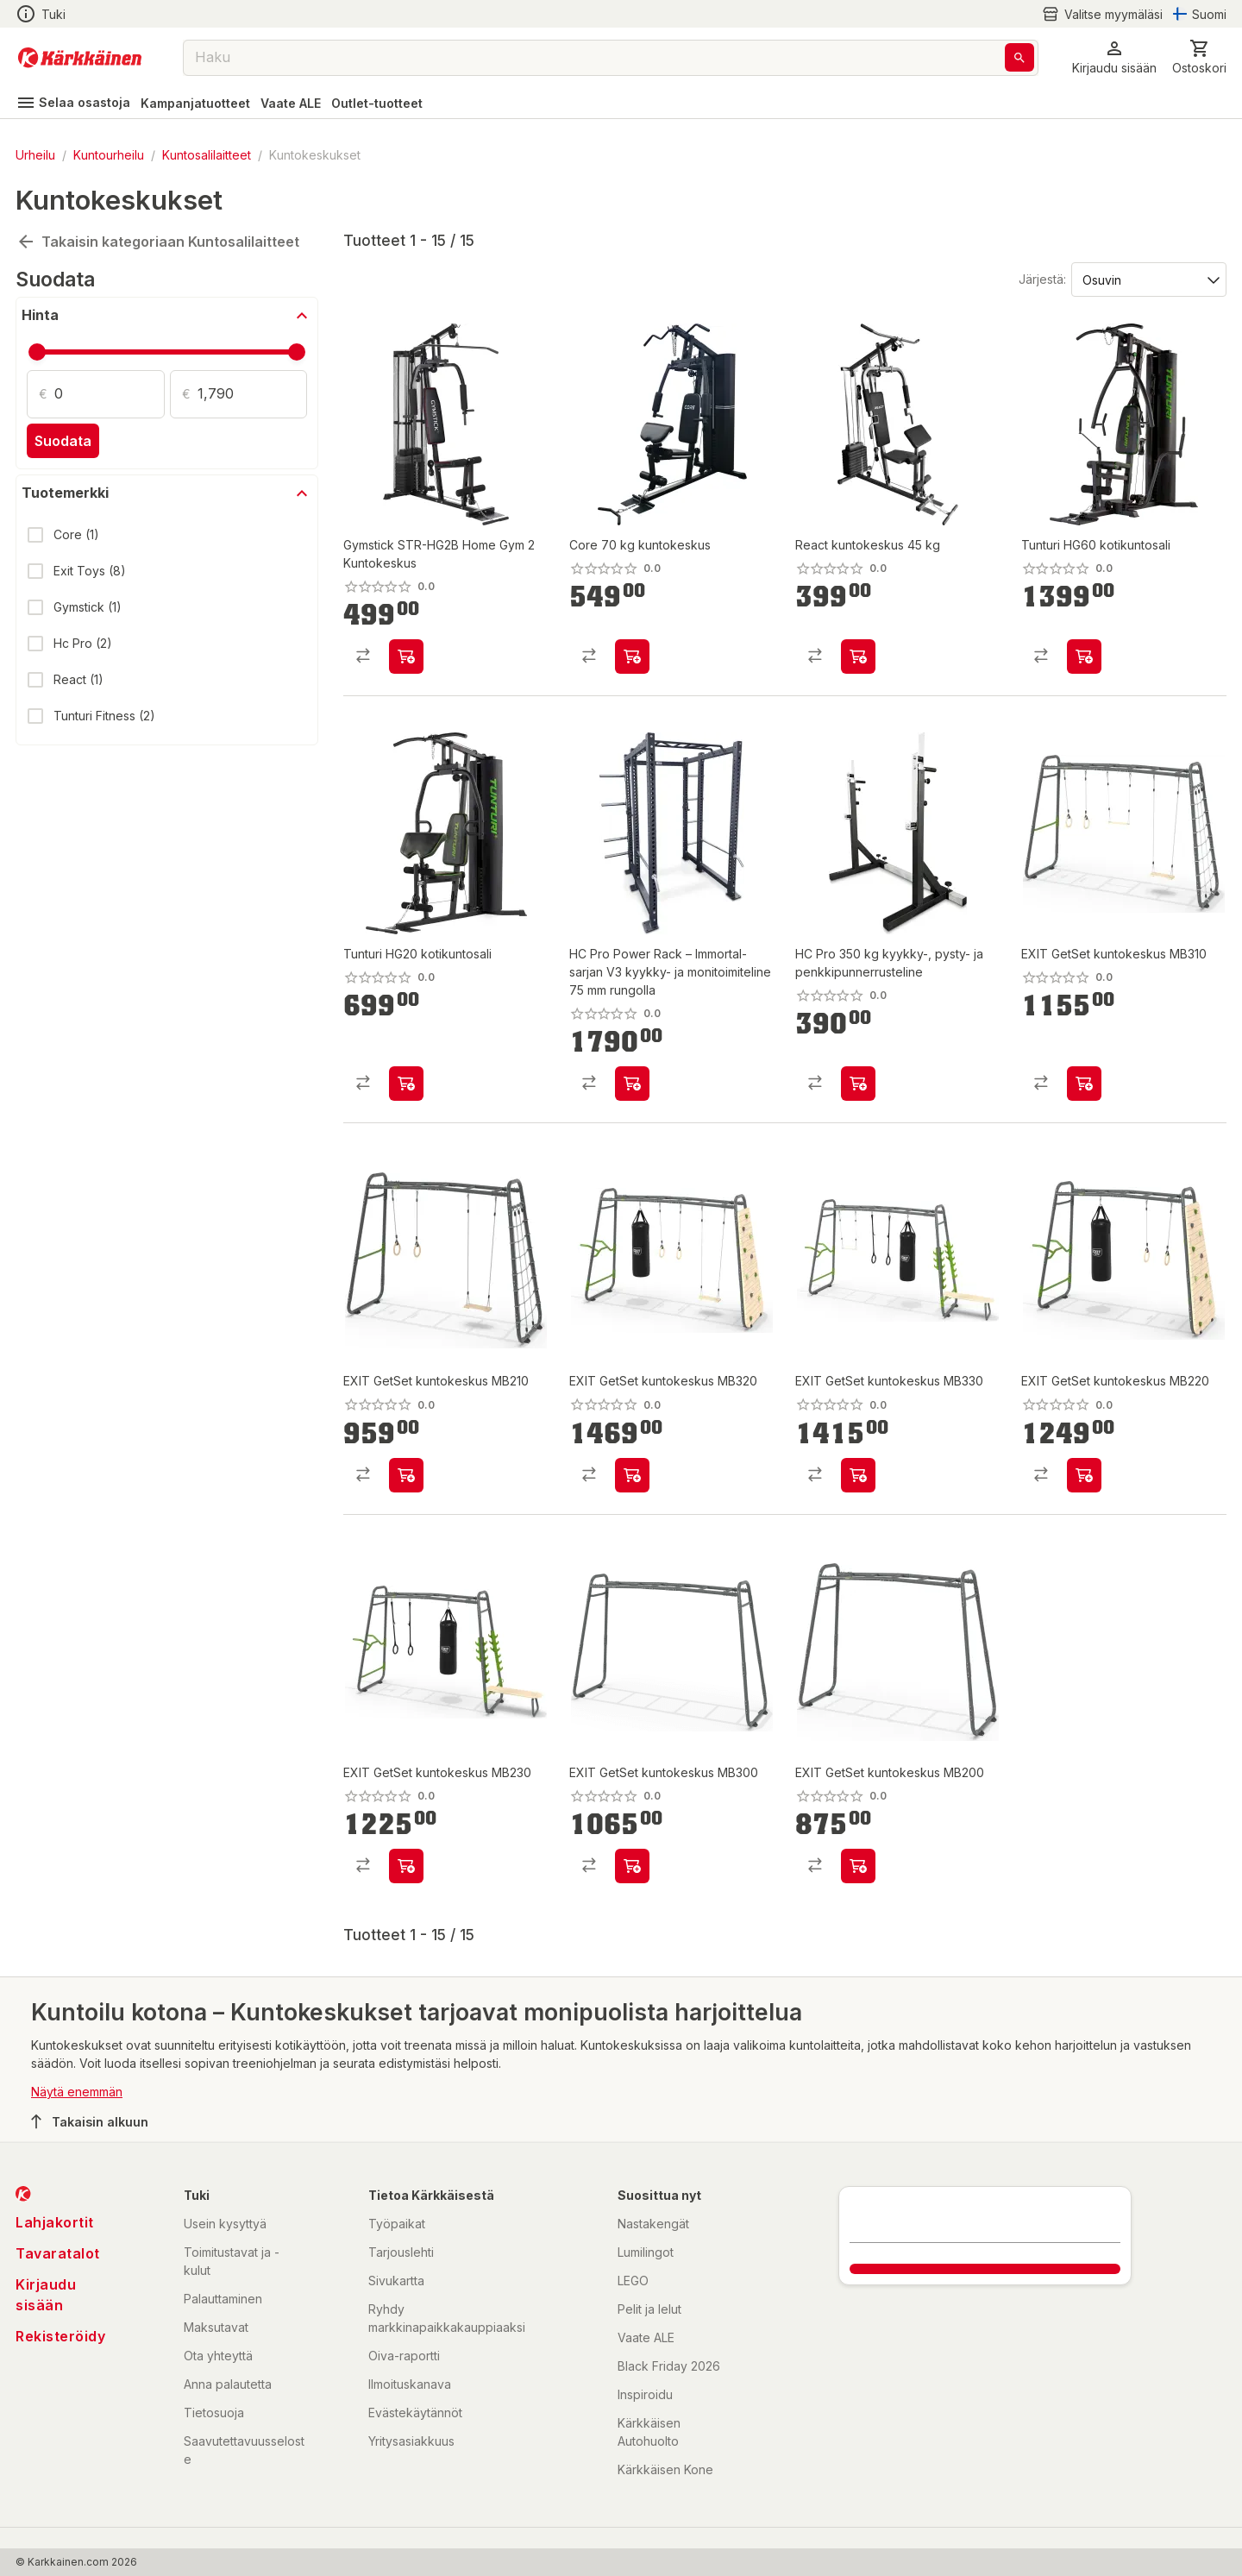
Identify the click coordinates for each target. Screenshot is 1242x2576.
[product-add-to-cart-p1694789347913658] (632, 1866)
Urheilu (35, 155)
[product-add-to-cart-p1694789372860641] (858, 1083)
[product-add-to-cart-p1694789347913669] (406, 1475)
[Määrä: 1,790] (253, 394)
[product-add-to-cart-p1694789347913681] (858, 1475)
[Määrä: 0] (109, 394)
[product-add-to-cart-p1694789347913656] (1084, 1083)
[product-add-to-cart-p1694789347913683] (632, 1475)
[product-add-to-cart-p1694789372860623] (632, 1083)
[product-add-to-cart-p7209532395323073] (406, 1083)
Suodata (62, 440)
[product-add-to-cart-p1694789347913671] (858, 1866)
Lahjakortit (55, 2222)
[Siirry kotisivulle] (79, 57)
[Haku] (1019, 57)
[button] (1114, 57)
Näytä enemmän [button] (76, 2091)
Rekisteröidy (60, 2336)
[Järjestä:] (1147, 278)
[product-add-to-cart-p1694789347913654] (1084, 1475)
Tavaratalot (58, 2253)
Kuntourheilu (108, 155)
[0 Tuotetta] (1199, 57)
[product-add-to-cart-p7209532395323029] (1084, 656)
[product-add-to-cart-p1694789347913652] (406, 1866)
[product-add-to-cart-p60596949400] (858, 656)
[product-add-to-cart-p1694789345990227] (632, 656)
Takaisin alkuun (89, 2121)
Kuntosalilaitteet (206, 155)
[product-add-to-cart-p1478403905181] (406, 656)
